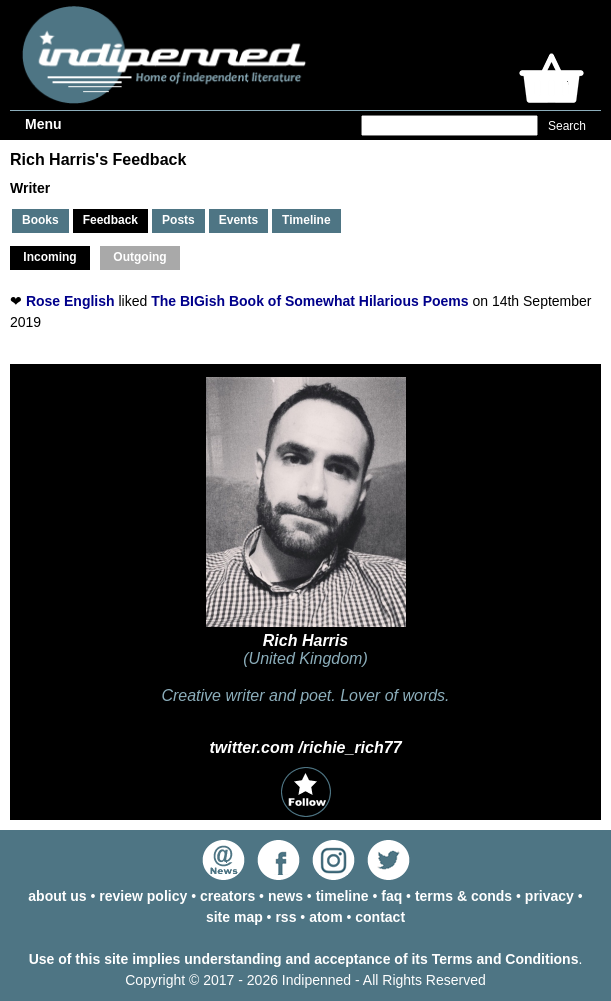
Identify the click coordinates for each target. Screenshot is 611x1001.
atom (325, 917)
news (285, 896)
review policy (143, 896)
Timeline (306, 220)
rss (285, 917)
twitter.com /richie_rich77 (305, 747)
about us (57, 896)
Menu (43, 124)
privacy (549, 896)
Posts (178, 220)
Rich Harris (305, 640)
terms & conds (463, 896)
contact (380, 917)
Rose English (70, 301)
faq (391, 896)
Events (238, 220)
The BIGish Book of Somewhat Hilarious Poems (309, 301)
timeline (342, 896)
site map (234, 917)
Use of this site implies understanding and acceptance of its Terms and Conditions (304, 959)
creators (227, 896)
